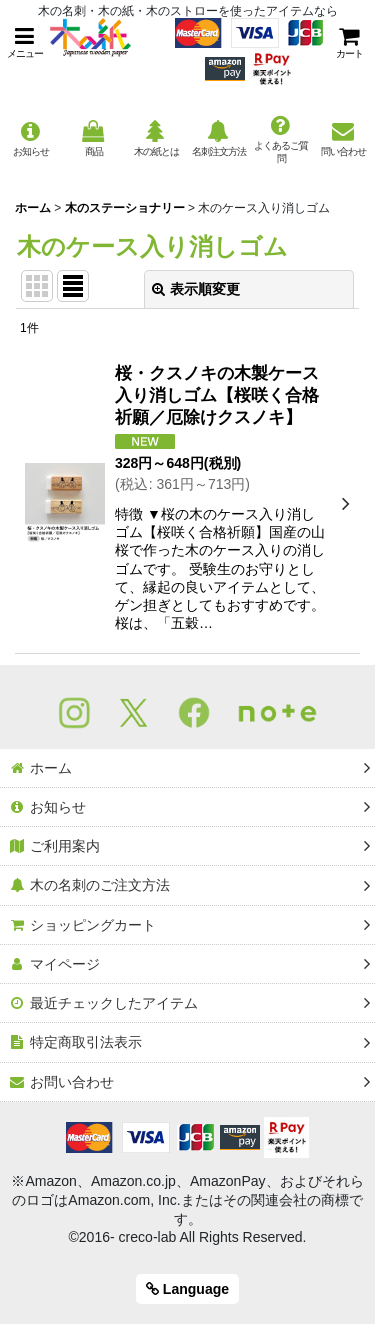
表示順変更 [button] (196, 289)
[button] (25, 42)
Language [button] (187, 1289)
